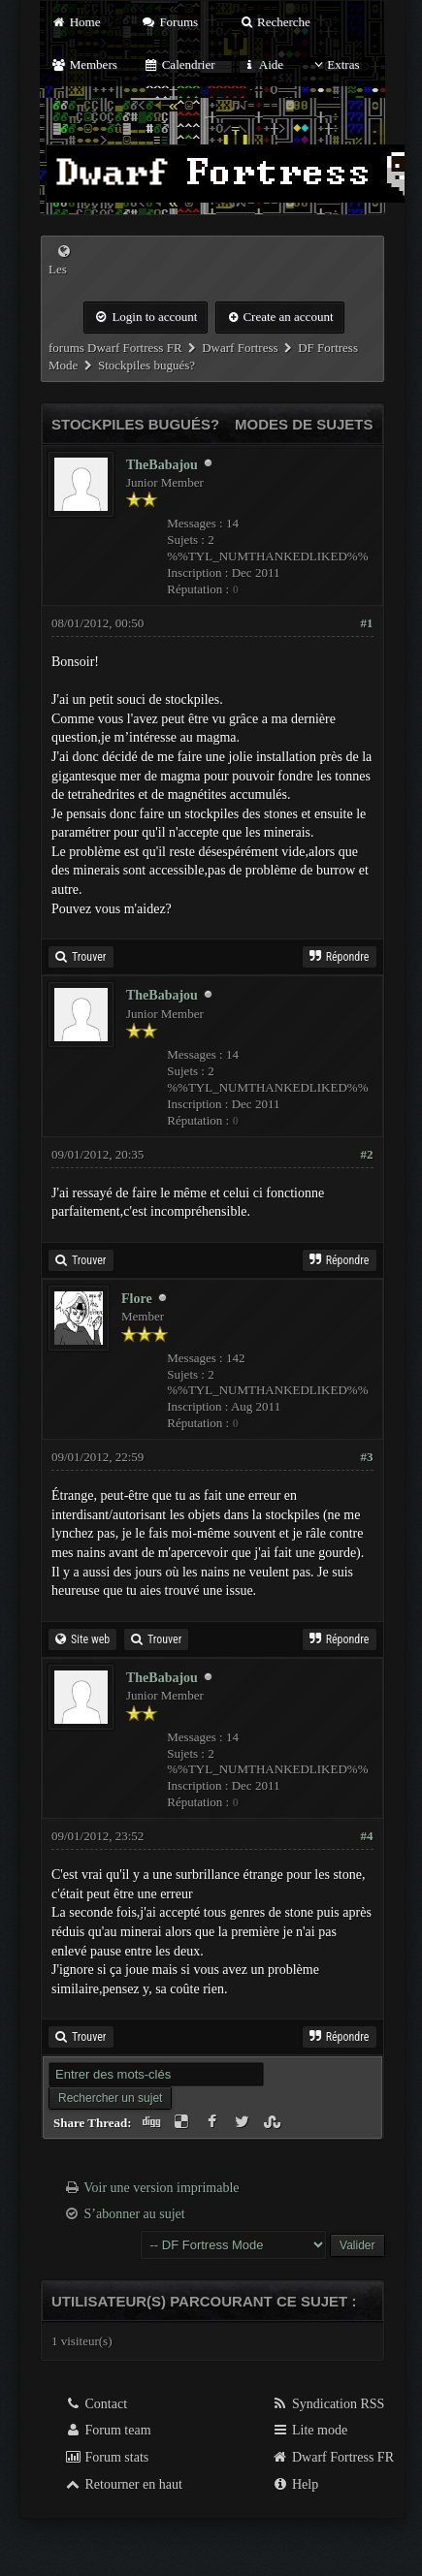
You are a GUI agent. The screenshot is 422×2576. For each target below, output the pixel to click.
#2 (367, 1154)
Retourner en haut (123, 2484)
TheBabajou (162, 465)
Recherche (274, 22)
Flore (136, 1298)
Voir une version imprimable (161, 2187)
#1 (367, 623)
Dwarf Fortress (239, 347)
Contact (95, 2404)
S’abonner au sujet (134, 2214)
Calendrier (179, 64)
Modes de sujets (304, 424)
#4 (367, 1836)
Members (84, 64)
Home (75, 22)
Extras (334, 64)
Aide (262, 64)
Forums (170, 22)
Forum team (107, 2430)
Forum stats (106, 2457)
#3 (367, 1456)
